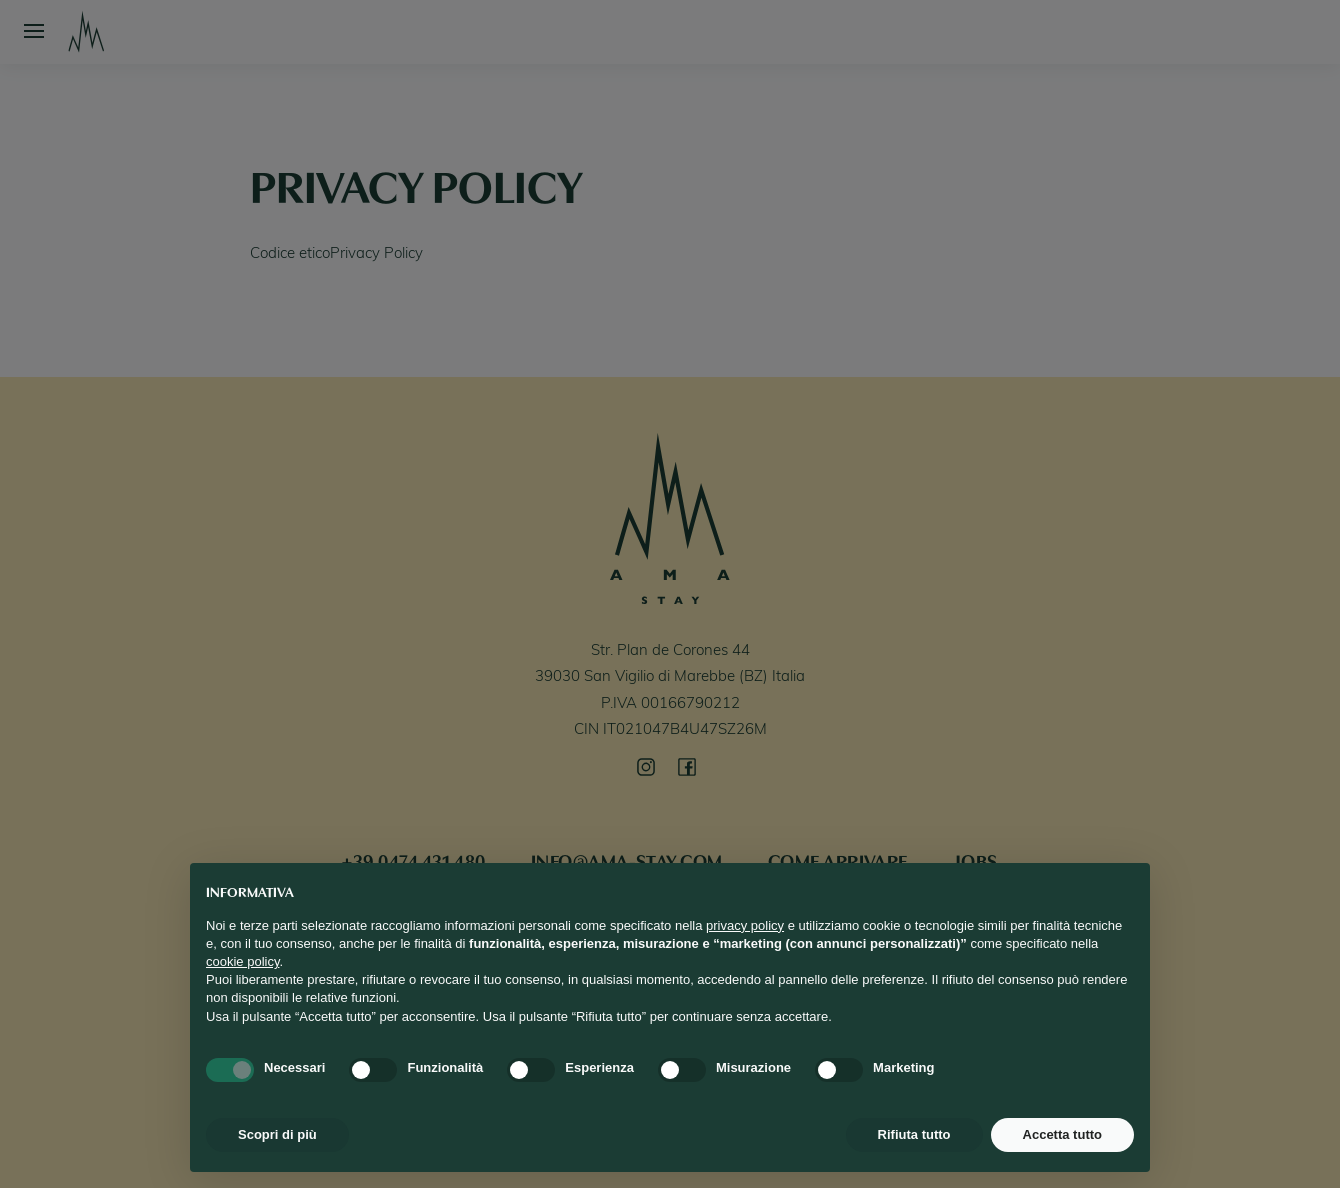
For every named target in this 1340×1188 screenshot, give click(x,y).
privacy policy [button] (745, 925)
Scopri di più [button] (277, 1134)
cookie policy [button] (242, 961)
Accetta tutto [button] (1062, 1134)
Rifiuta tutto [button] (914, 1134)
